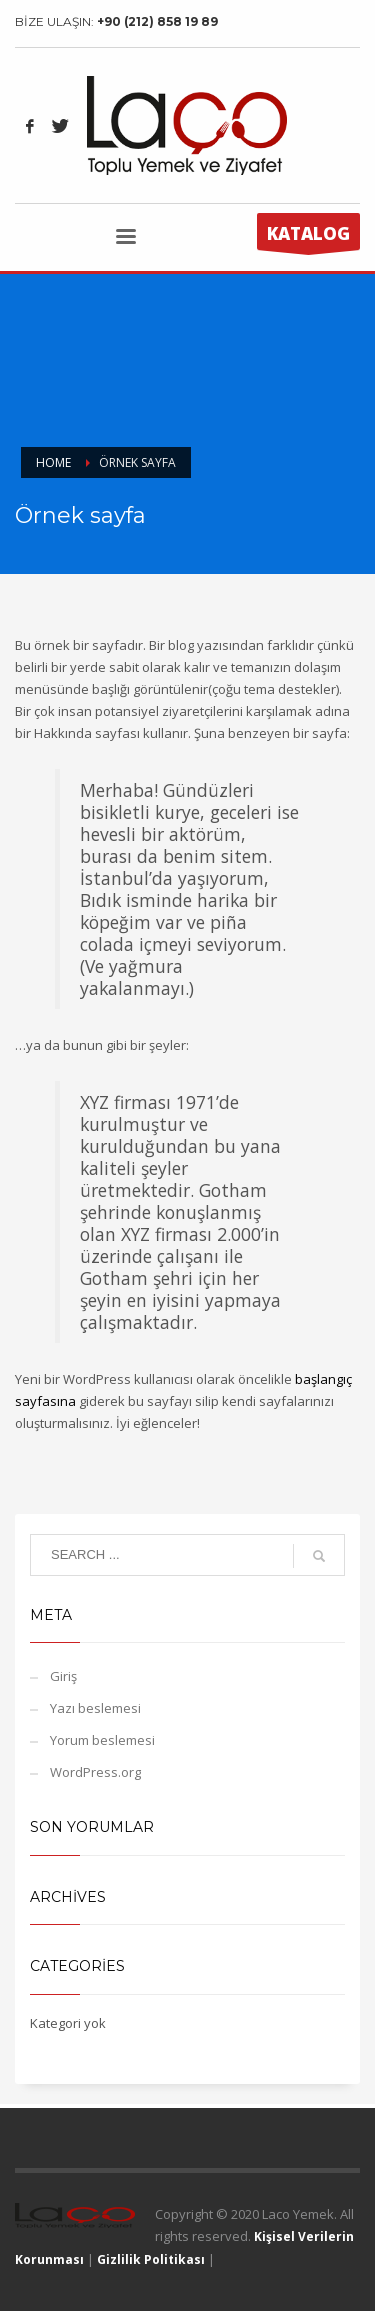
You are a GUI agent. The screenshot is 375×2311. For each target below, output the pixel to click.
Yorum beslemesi (102, 1740)
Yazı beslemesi (95, 1708)
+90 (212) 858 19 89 (157, 21)
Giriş (63, 1676)
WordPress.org (95, 1772)
